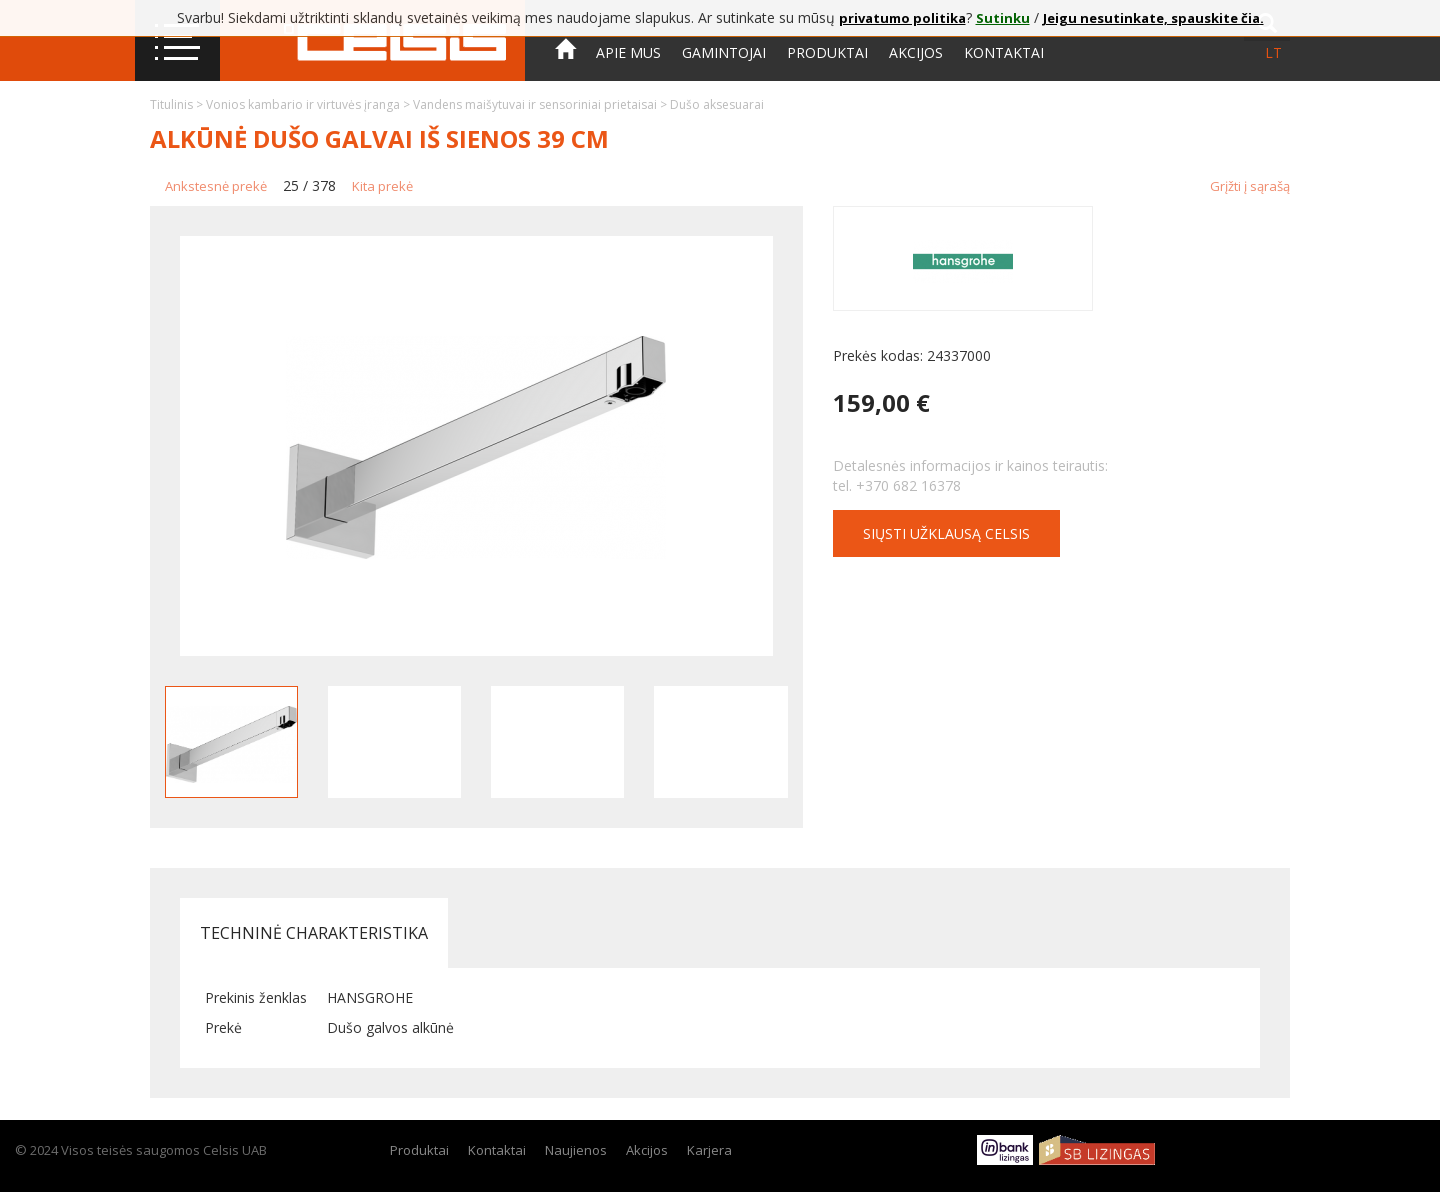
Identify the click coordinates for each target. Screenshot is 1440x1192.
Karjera (709, 1150)
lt (1273, 52)
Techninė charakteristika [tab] (314, 933)
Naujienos (576, 1150)
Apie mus (628, 52)
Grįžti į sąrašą (1250, 186)
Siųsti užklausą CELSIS (946, 533)
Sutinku (1003, 18)
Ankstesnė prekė (216, 186)
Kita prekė (382, 186)
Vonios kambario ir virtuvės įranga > (309, 104)
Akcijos (916, 52)
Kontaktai (1004, 52)
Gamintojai (724, 52)
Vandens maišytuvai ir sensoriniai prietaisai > (541, 104)
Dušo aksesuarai (717, 104)
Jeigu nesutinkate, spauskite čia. (1153, 18)
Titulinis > (178, 104)
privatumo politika (902, 18)
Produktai (827, 52)
